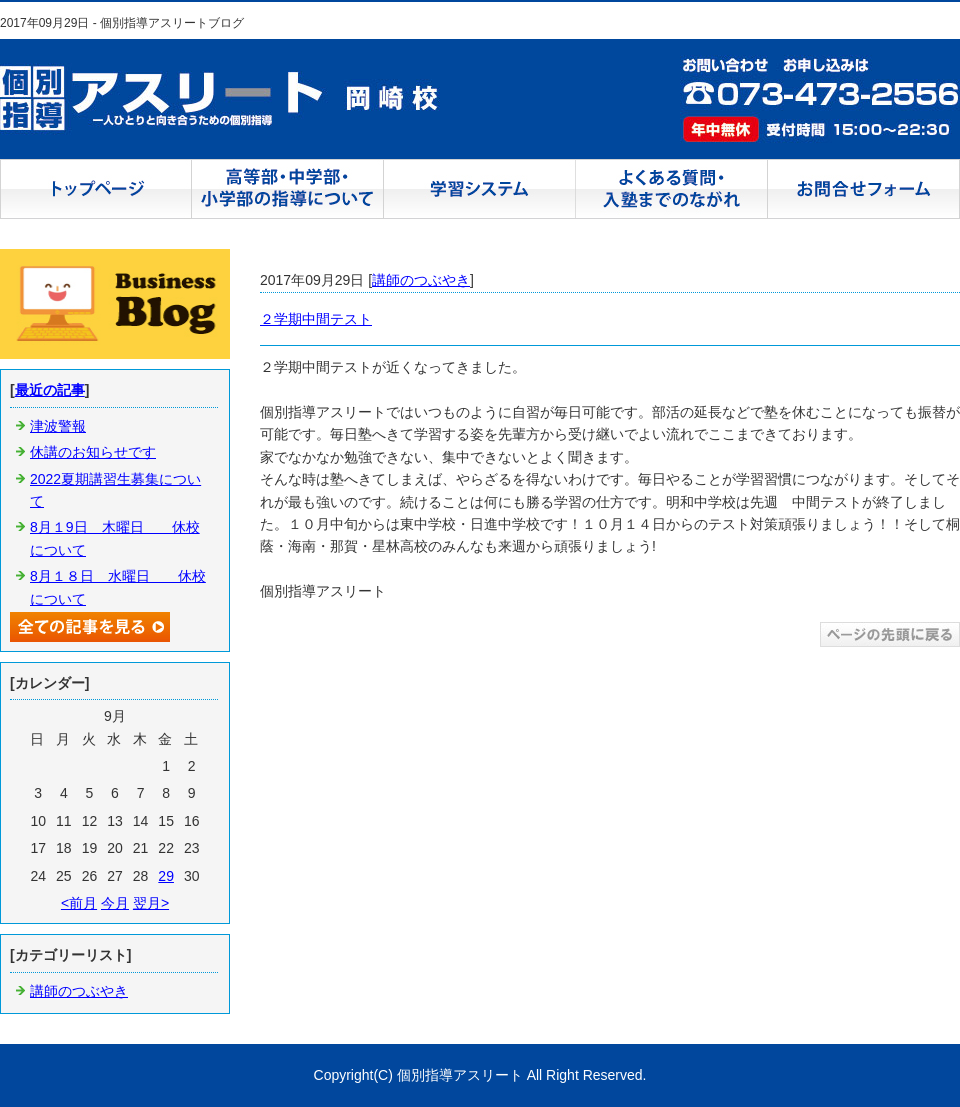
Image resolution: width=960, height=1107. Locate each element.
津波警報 (58, 426)
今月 (115, 903)
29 (166, 876)
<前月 (79, 903)
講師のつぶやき (421, 280)
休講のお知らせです (93, 452)
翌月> (151, 903)
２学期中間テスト (316, 319)
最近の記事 (50, 390)
